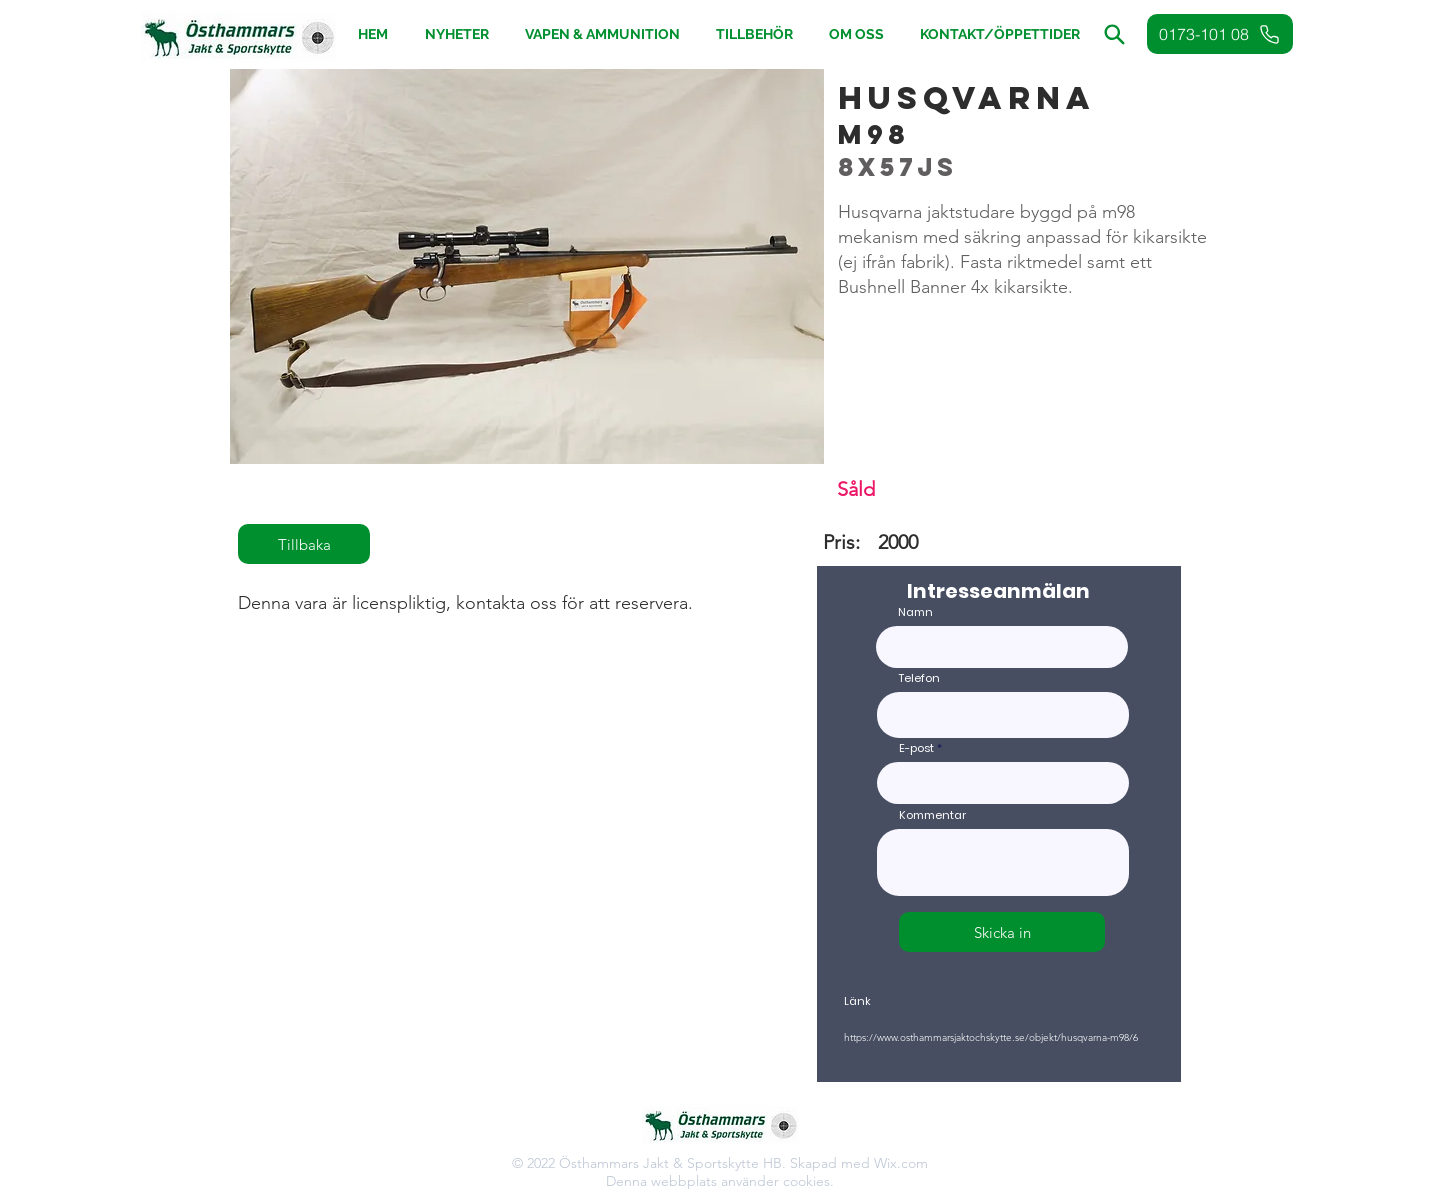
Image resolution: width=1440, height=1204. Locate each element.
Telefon (919, 678)
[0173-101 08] (1220, 34)
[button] (754, 34)
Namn (915, 612)
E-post (916, 748)
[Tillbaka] (304, 544)
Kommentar (932, 815)
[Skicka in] (1002, 932)
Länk (857, 1001)
